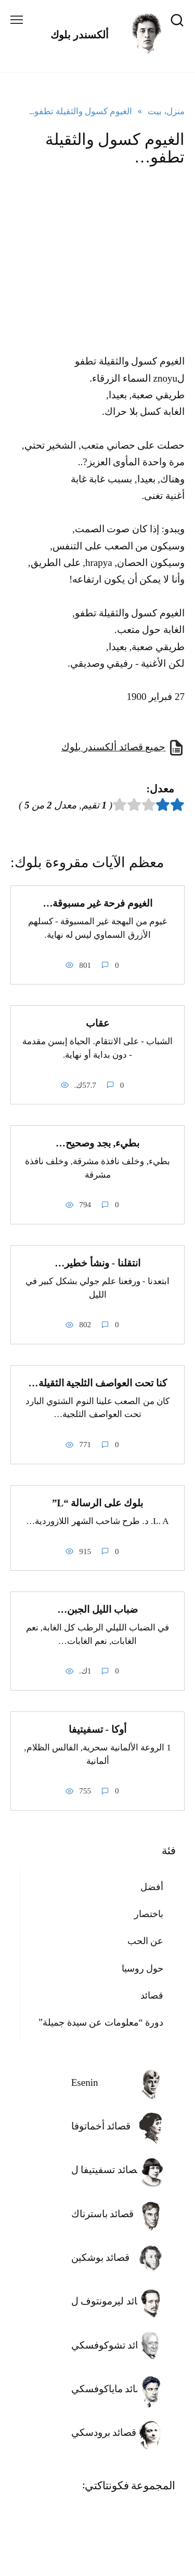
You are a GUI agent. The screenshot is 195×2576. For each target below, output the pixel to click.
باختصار (148, 1914)
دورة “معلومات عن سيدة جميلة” (100, 2022)
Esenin (84, 2082)
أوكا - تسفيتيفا (97, 1729)
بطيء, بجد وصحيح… (97, 1143)
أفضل (151, 1887)
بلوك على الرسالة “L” (97, 1503)
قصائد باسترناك (102, 2213)
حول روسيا (143, 1968)
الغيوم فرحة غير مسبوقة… (97, 903)
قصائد (151, 1995)
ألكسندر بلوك (79, 35)
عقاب (97, 1023)
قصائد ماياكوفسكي (110, 2388)
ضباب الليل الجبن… (97, 1609)
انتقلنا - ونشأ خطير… (97, 1263)
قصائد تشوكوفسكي (111, 2345)
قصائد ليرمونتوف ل (111, 2301)
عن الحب (145, 1941)
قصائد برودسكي (104, 2432)
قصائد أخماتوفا (101, 2126)
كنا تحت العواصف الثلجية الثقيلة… (98, 1383)
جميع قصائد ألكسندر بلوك (113, 746)
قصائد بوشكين (100, 2257)
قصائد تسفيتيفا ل (106, 2169)
